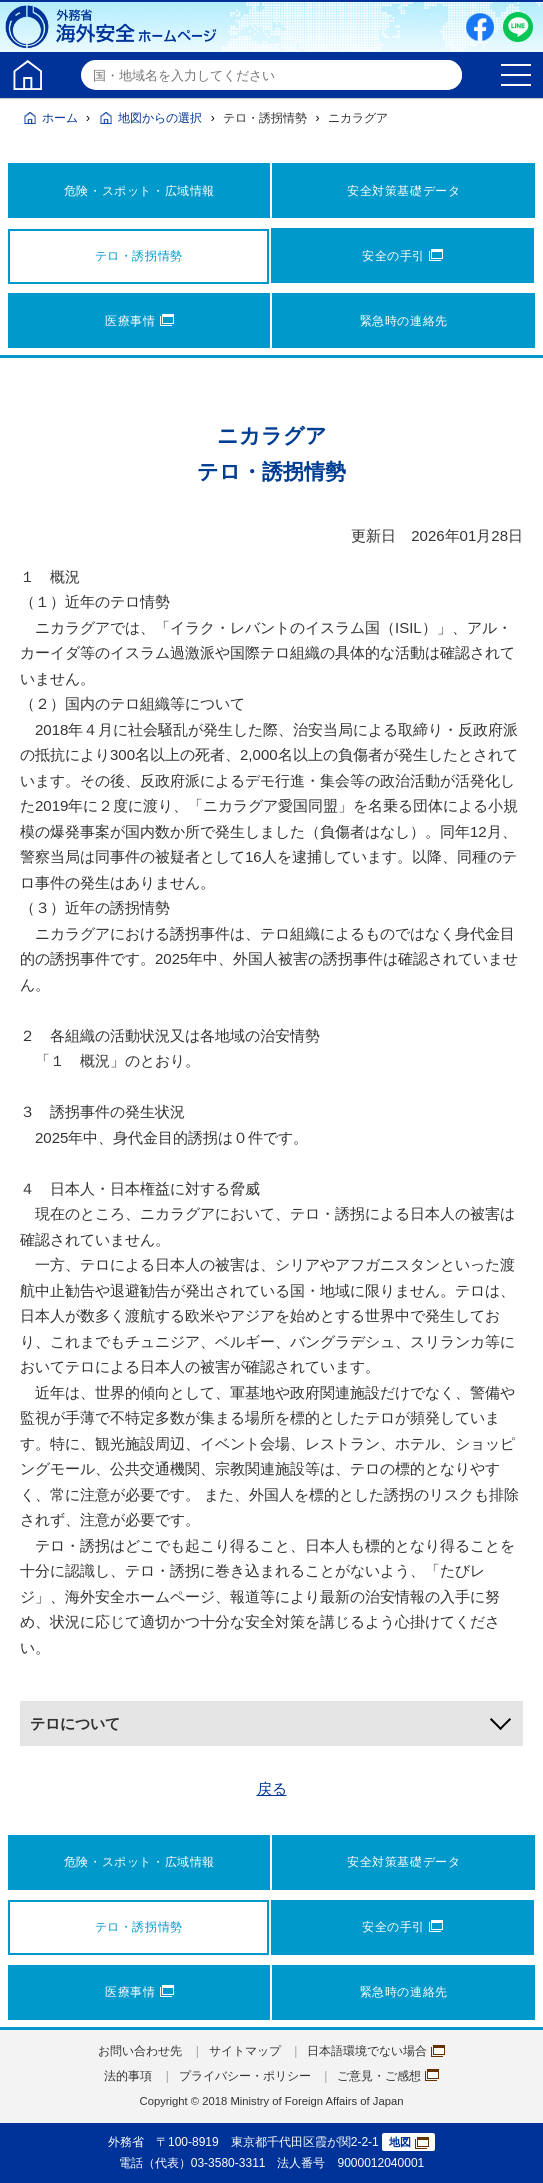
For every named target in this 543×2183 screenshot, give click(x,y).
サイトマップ (245, 2051)
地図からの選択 (160, 118)
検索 (444, 75)
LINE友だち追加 (518, 27)
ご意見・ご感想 (388, 2076)
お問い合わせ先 (140, 2051)
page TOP (508, 2148)
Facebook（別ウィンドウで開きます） (480, 27)
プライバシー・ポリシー (245, 2076)
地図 (409, 2142)
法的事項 (128, 2076)
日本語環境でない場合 (376, 2051)
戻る (272, 1788)
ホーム (60, 118)
